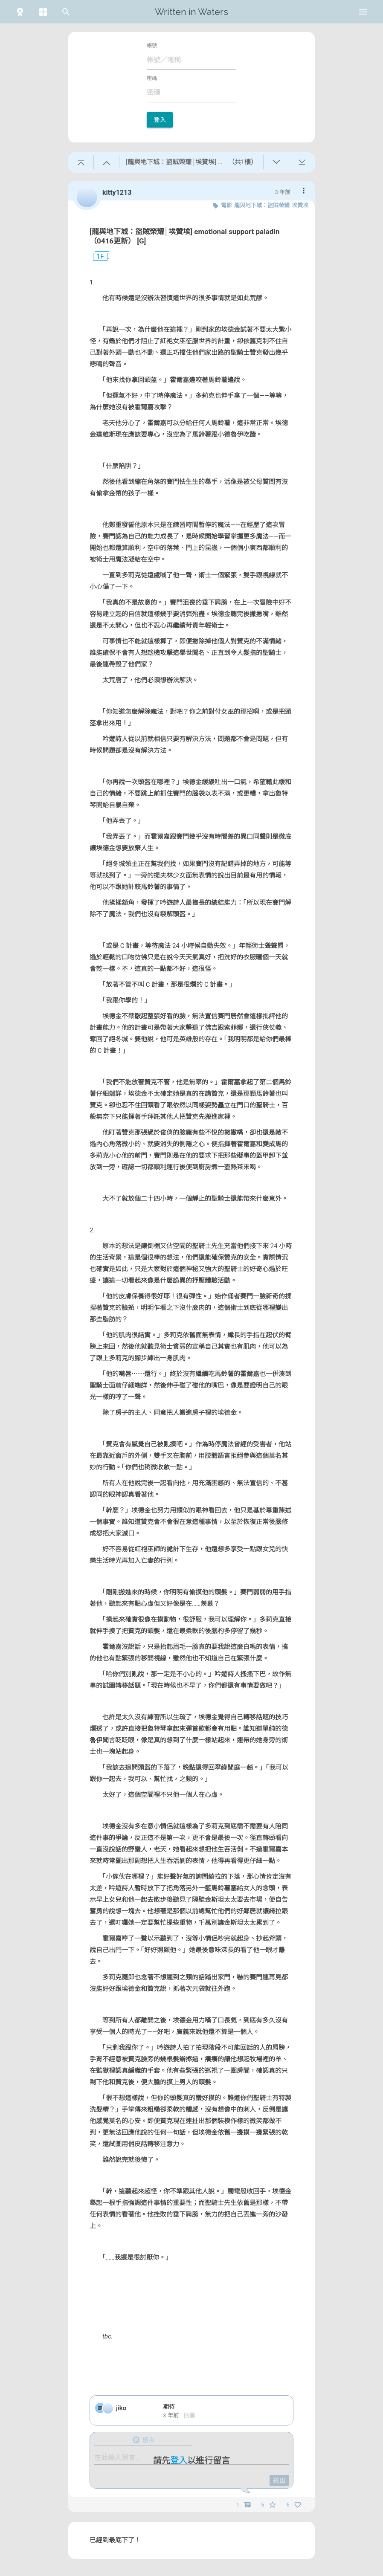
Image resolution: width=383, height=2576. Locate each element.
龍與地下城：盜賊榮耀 (262, 205)
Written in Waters (191, 11)
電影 (226, 205)
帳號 (152, 46)
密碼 (152, 78)
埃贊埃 (300, 205)
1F (97, 257)
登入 (160, 119)
